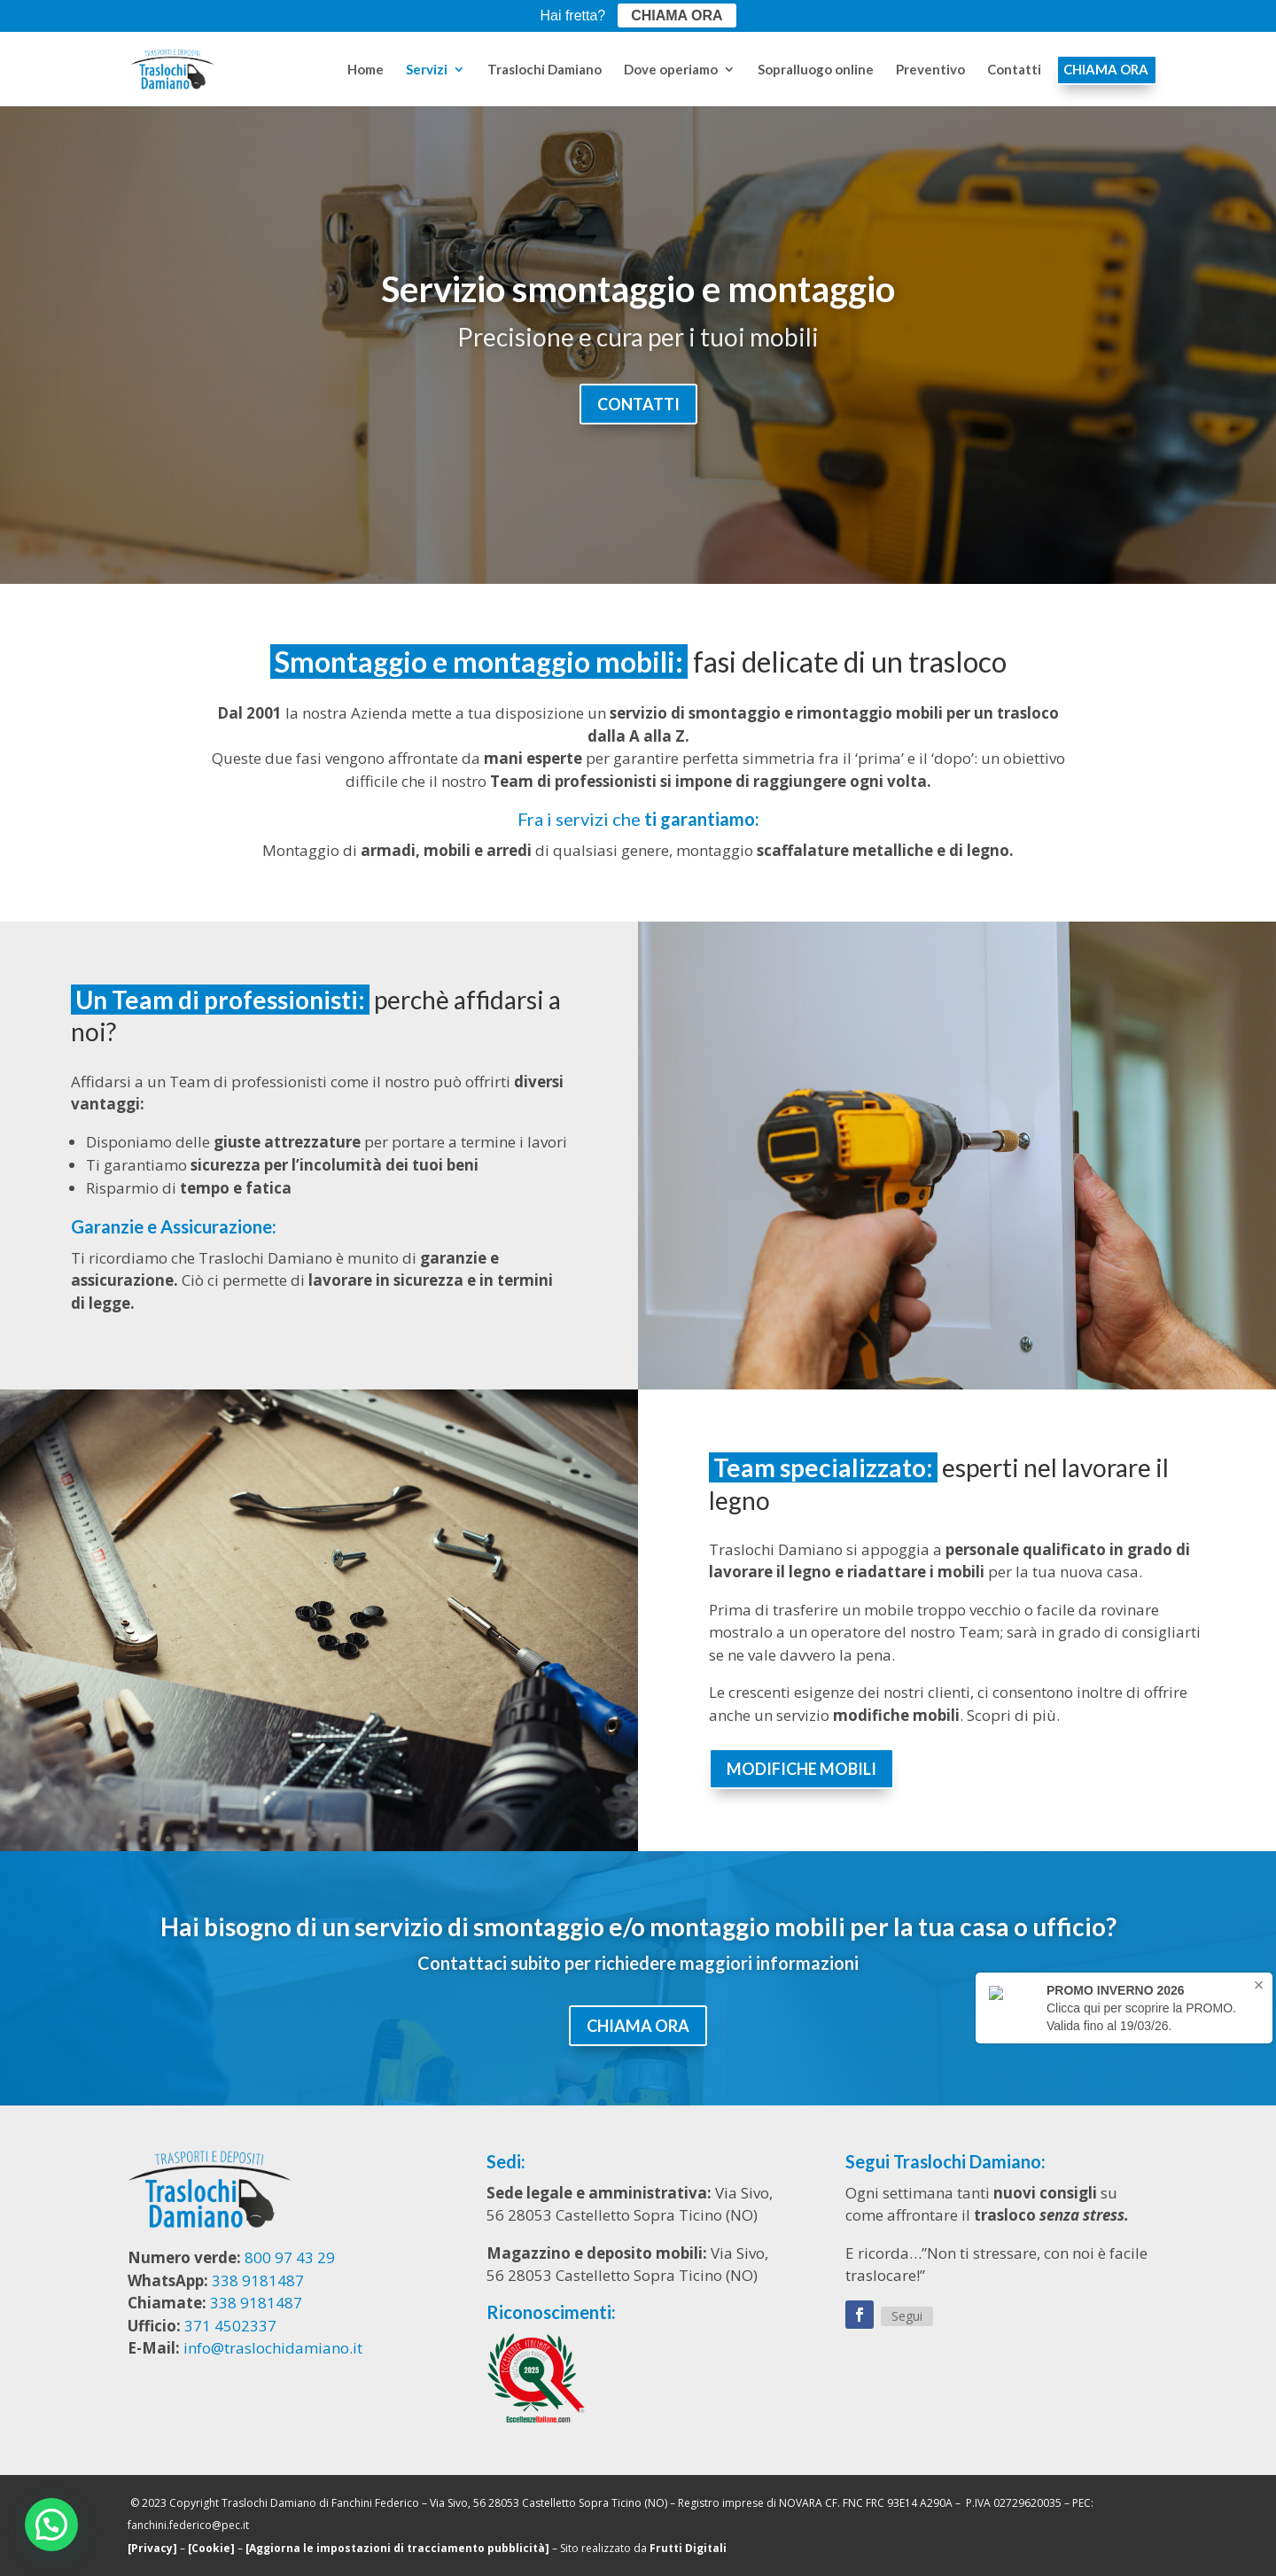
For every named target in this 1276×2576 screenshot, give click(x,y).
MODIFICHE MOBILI (801, 1768)
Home (365, 70)
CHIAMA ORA (1105, 70)
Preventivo (930, 70)
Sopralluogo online (816, 70)
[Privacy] (152, 2548)
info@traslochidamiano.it (272, 2348)
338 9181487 (258, 2280)
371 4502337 (230, 2325)
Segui (906, 2316)
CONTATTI (638, 404)
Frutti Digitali (688, 2548)
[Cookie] (211, 2548)
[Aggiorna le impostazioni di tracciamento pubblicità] (397, 2548)
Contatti (1014, 70)
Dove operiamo (671, 70)
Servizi (426, 70)
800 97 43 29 (290, 2257)
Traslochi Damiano (544, 70)
